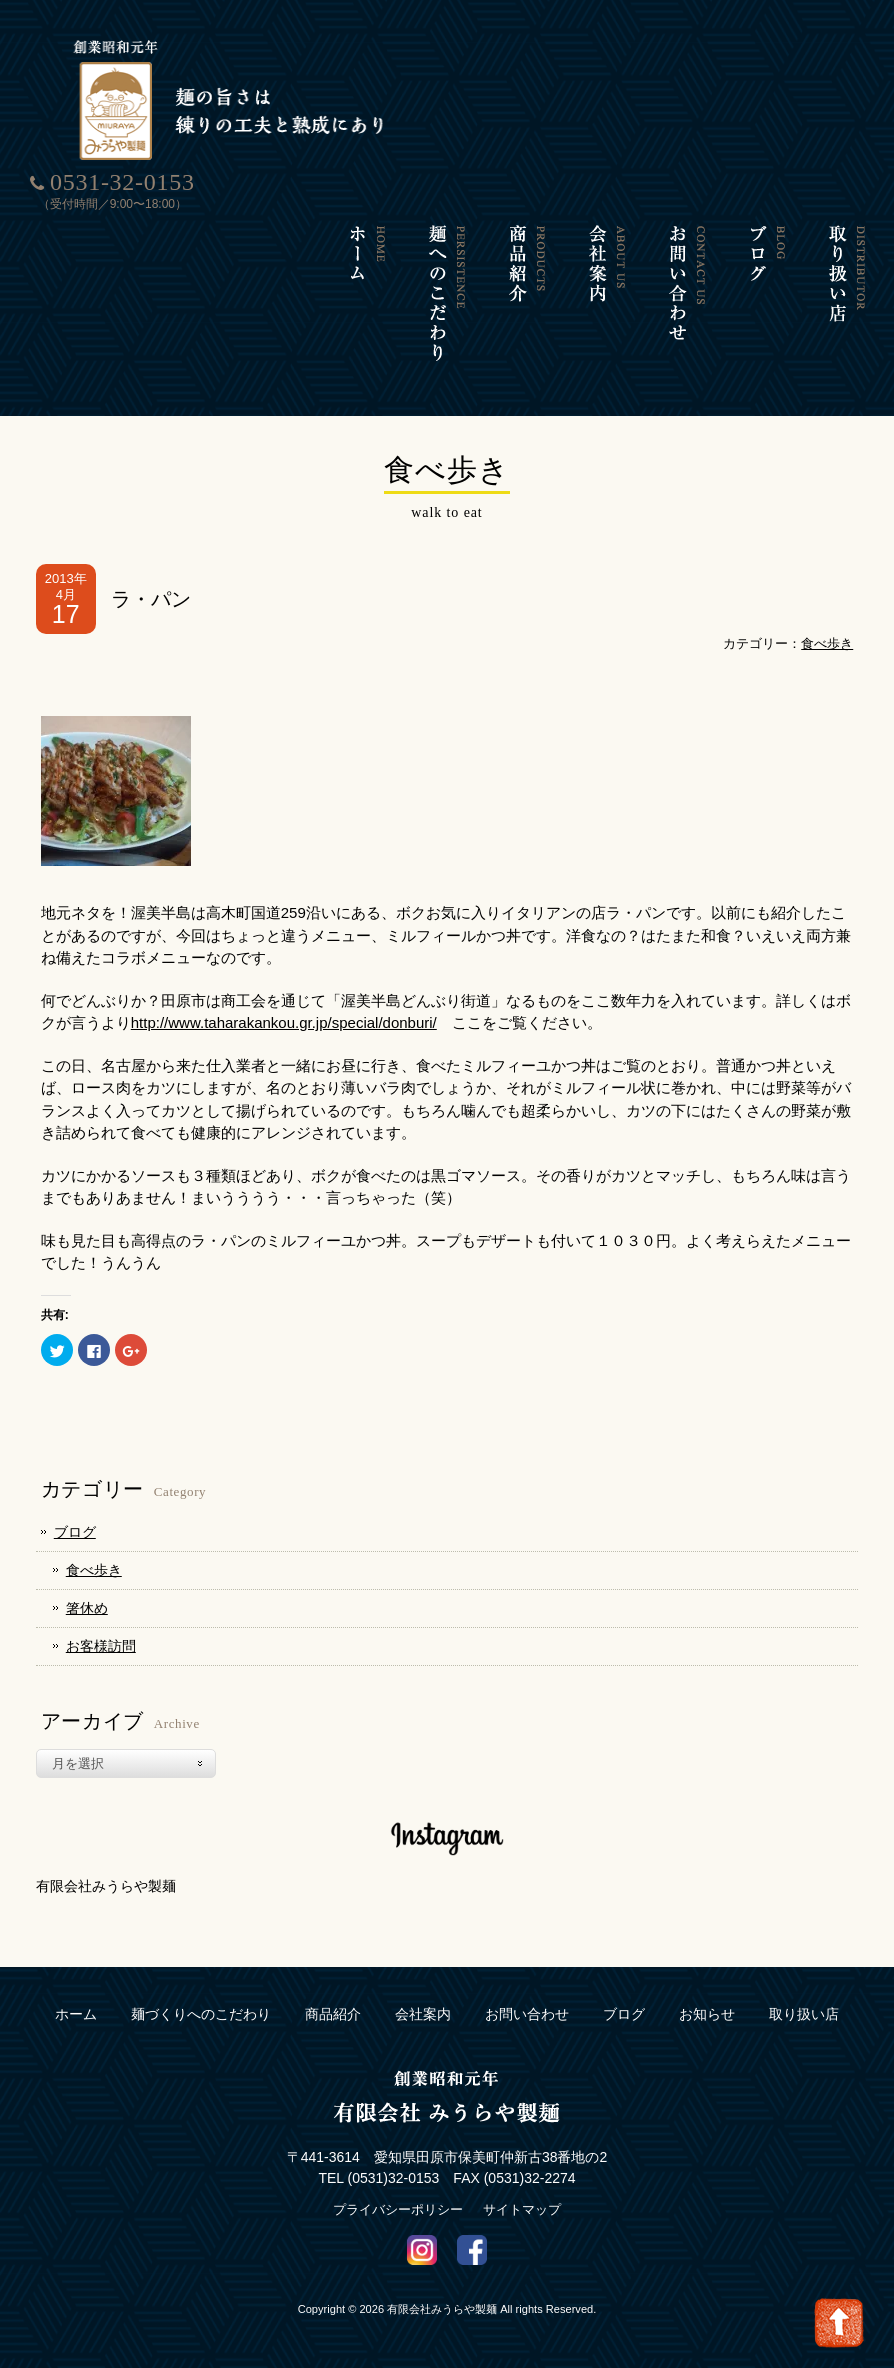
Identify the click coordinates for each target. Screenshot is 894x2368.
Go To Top (839, 2323)
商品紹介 (333, 2014)
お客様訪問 (101, 1646)
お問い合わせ (527, 2014)
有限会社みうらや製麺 (106, 1886)
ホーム (76, 2014)
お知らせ (707, 2014)
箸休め (87, 1608)
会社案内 (423, 2014)
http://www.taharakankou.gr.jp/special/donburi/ (284, 1022)
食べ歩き (827, 643)
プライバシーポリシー (398, 2209)
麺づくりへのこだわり (201, 2014)
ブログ (75, 1532)
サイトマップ (522, 2209)
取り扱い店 (804, 2014)
